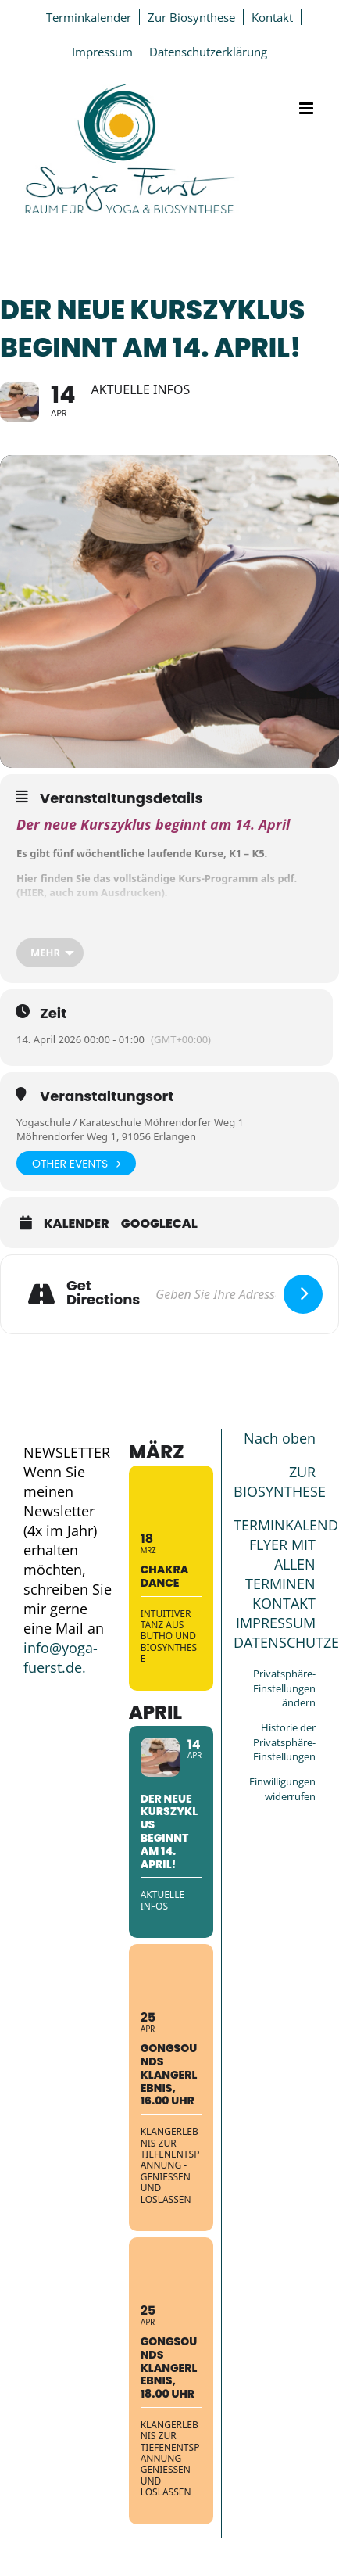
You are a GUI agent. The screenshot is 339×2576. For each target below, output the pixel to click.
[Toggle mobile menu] (307, 108)
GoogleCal (159, 1224)
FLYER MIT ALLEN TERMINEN (280, 1564)
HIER (32, 892)
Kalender (76, 1224)
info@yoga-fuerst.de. (60, 1657)
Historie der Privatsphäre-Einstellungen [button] (284, 1741)
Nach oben (280, 1438)
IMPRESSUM (276, 1622)
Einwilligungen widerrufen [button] (282, 1788)
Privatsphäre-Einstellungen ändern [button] (284, 1688)
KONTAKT (284, 1603)
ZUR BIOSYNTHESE (280, 1481)
